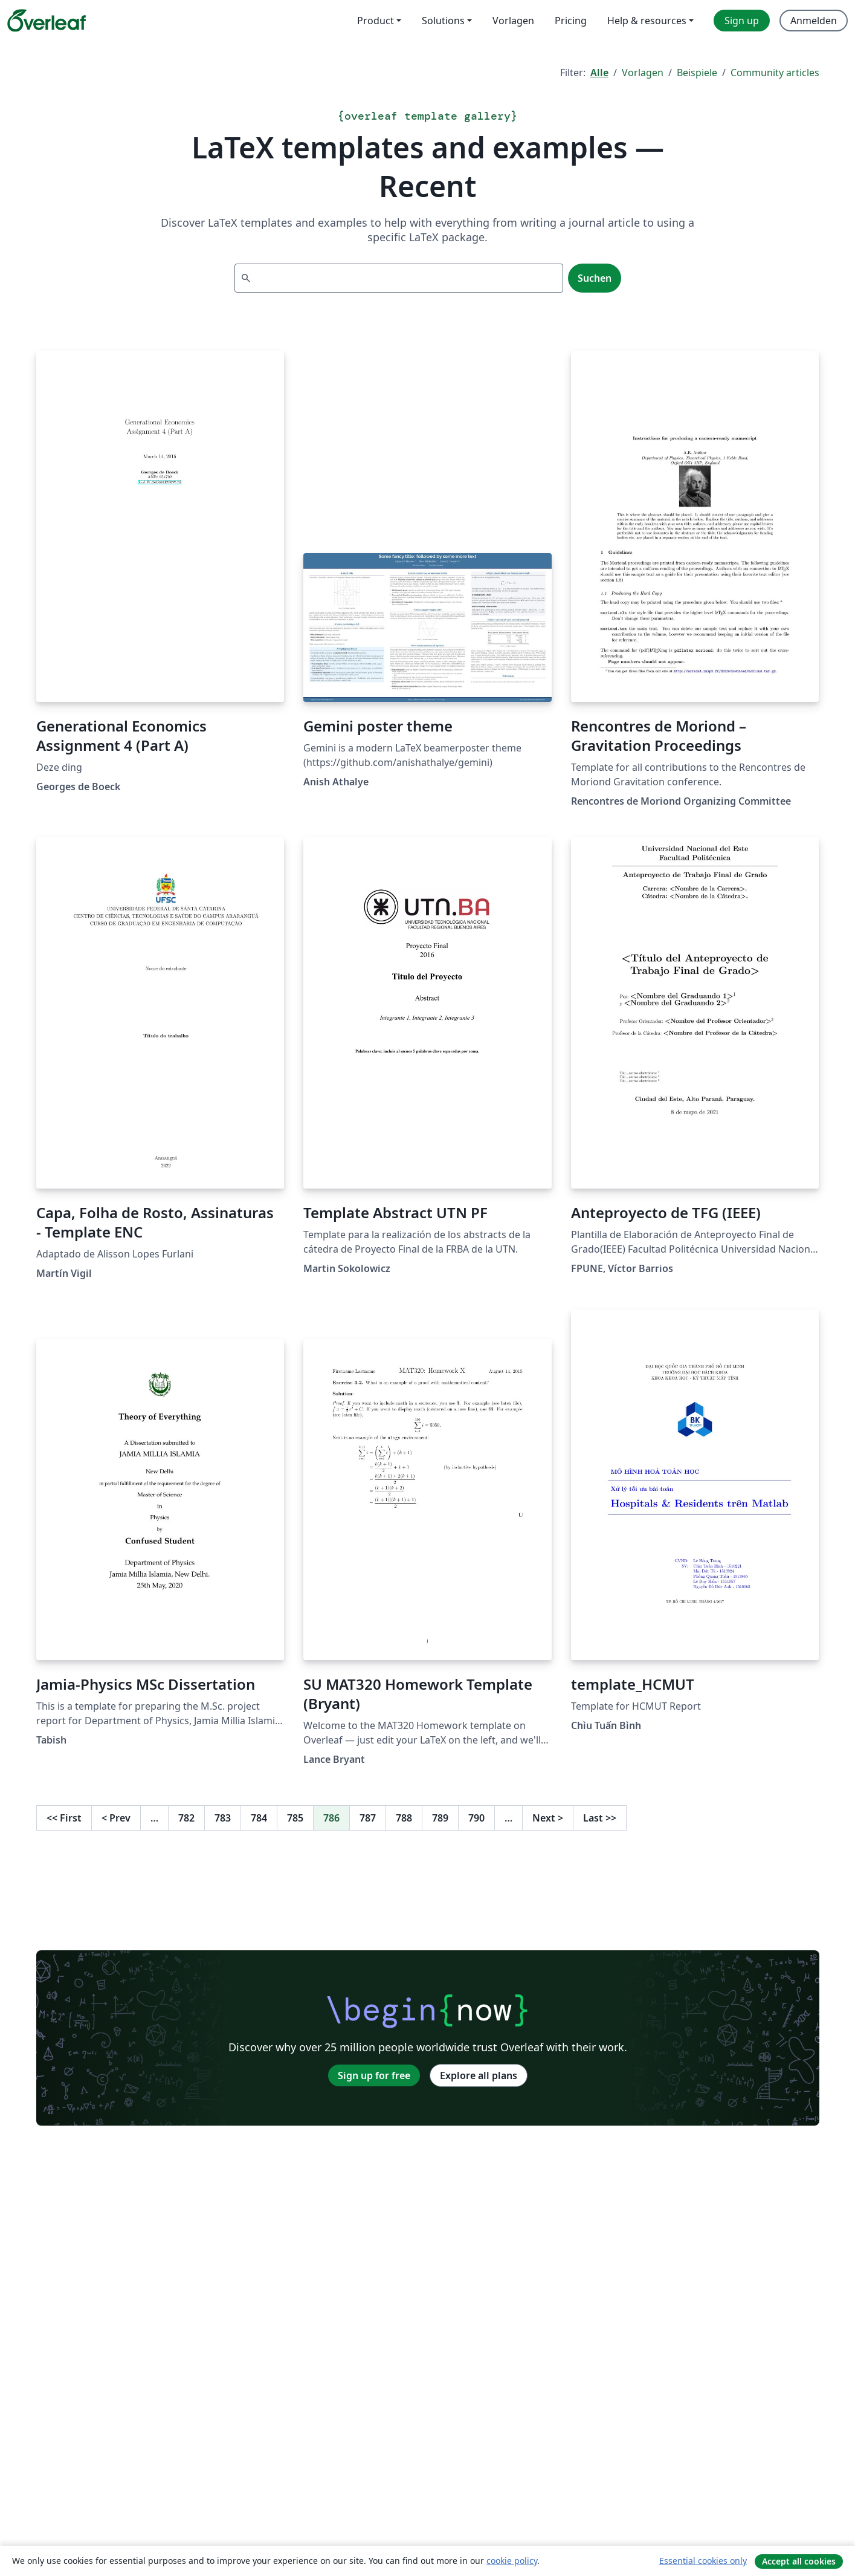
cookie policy (511, 2560)
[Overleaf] (46, 20)
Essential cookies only (703, 2560)
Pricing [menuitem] (571, 20)
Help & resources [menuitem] (646, 20)
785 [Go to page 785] (295, 1818)
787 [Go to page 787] (368, 1818)
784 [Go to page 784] (259, 1818)
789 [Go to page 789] (440, 1818)
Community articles (775, 72)
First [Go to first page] (64, 1818)
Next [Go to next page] (547, 1818)
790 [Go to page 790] (476, 1818)
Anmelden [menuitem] (813, 20)
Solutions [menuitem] (443, 20)
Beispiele (697, 72)
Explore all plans (478, 2075)
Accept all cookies (799, 2561)
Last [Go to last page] (599, 1818)
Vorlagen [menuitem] (513, 20)
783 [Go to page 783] (223, 1818)
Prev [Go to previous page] (116, 1818)
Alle (599, 72)
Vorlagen (642, 72)
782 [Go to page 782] (186, 1818)
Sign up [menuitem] (741, 20)
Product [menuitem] (375, 20)
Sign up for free (374, 2075)
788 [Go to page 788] (404, 1818)
